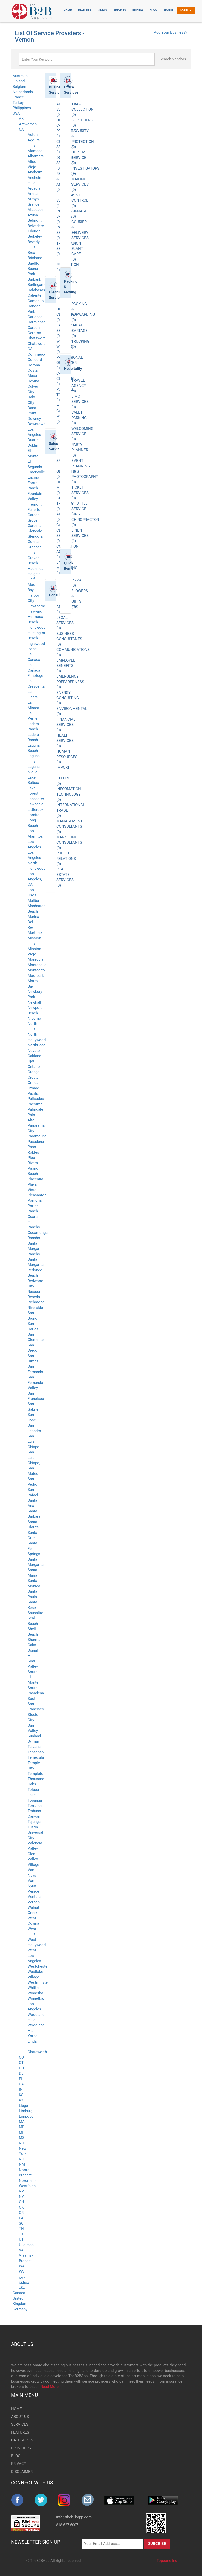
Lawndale (35, 804)
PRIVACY (18, 2463)
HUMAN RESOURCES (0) (66, 756)
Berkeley (35, 236)
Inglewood (36, 643)
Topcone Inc (167, 2560)
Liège (23, 2105)
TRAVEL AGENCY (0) (78, 385)
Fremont (35, 504)
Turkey (18, 102)
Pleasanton (37, 1195)
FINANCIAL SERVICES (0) (65, 724)
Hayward (35, 611)
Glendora (35, 536)
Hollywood (37, 627)
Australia (20, 76)
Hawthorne (37, 606)
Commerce (37, 354)
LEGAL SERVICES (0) (65, 623)
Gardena (34, 525)
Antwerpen (28, 124)
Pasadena (36, 1141)
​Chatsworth (37, 2052)
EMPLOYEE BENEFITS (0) (65, 665)
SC (21, 2223)
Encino (33, 477)
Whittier (34, 1987)
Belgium (19, 86)
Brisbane (35, 258)
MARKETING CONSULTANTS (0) (69, 842)
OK (21, 2207)
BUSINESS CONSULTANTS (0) (69, 639)
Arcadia (34, 188)
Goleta (33, 541)
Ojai (31, 1061)
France (18, 97)
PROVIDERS (21, 2448)
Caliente (34, 295)
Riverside (35, 1307)
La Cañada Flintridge (35, 670)
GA (21, 2084)
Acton (33, 134)
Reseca (34, 1291)
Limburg (25, 2111)
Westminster (38, 1982)
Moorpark (36, 975)
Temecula (36, 1757)
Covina (33, 381)
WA (22, 2266)
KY (21, 2100)
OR (21, 2212)
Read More (50, 2386)
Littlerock (36, 809)
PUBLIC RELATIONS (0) (66, 858)
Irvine (32, 649)
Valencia (35, 1843)
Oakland (34, 1056)
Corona (34, 365)
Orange (33, 1072)
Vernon (34, 1902)
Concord (35, 359)
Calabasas (36, 290)
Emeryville (36, 472)
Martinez (35, 932)
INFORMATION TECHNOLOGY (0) (68, 794)
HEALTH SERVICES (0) (65, 740)
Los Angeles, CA (35, 879)
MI (21, 2132)
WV (22, 2271)
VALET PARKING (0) (79, 417)
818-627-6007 (67, 2525)
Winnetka (35, 1993)
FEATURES (20, 2432)
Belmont (35, 220)
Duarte (33, 440)
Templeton (36, 1773)
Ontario (34, 1066)
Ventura (34, 1896)
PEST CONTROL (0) (79, 200)
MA (22, 2121)
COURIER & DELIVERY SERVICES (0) (80, 233)
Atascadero (37, 209)
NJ (21, 2159)
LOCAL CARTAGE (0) (79, 330)
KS (21, 2095)
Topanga (35, 1800)
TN (21, 2228)
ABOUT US (22, 2344)
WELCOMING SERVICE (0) (82, 434)
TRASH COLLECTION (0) (82, 109)
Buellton (34, 263)
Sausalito (35, 1613)
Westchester (38, 1966)
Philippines (22, 108)
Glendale (35, 531)
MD (22, 2127)
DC (21, 2068)
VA (21, 2250)
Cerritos (34, 333)
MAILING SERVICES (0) (80, 184)
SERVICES (19, 2424)
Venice (33, 1891)
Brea (31, 252)
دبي (22, 2277)
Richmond (36, 1302)
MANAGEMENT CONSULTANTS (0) (69, 826)
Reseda (34, 1297)
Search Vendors (173, 59)
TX (21, 2234)
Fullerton (35, 509)
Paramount (37, 1136)
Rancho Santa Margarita (36, 1259)
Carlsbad (35, 317)
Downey (34, 418)
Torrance (35, 1805)
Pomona (35, 1200)
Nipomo (34, 1018)
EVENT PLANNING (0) (80, 466)
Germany (20, 2309)
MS (21, 2137)
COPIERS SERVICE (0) (78, 157)
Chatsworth (37, 338)
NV (21, 2191)
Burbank (34, 279)
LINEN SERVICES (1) (80, 535)
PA (21, 2218)
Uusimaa (26, 2245)
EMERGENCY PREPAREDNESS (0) (70, 681)
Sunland (34, 1736)
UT (21, 2239)
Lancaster (36, 799)
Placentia (35, 1179)
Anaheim (35, 172)
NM (22, 2164)
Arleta (33, 193)
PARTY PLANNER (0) (79, 450)
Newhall (34, 1002)
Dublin (33, 445)
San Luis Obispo (33, 1441)
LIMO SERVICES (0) (80, 401)
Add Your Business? (170, 32)
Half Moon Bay (32, 584)
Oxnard (33, 1088)
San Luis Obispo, (34, 1457)
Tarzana (34, 1746)
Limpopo (26, 2116)
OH (21, 2202)
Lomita (33, 815)
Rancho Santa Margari (34, 1243)
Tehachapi (36, 1752)
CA (21, 129)
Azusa (33, 215)
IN (21, 2089)
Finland (19, 81)
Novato (34, 1050)
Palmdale (35, 1109)
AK (21, 118)
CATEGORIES (22, 2440)
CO (21, 2057)
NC (21, 2143)
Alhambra (36, 156)
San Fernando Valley (35, 1382)
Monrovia (35, 959)
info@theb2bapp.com (74, 2517)
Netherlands (23, 92)
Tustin (33, 1827)
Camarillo (36, 301)
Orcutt (33, 1077)
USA (16, 113)
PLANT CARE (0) (77, 254)
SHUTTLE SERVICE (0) (79, 508)
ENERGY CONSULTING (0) (67, 698)
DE (21, 2073)
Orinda (33, 1082)
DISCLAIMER (22, 2471)
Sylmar (33, 1741)
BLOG (15, 2456)
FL (21, 2079)
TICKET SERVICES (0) (80, 492)
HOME (16, 2409)
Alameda (35, 151)
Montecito (36, 970)
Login (185, 10)
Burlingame (37, 284)
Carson (34, 327)
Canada (19, 2293)
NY (21, 2196)
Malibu (33, 900)
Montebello (37, 965)
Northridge (36, 1045)
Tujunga (34, 1821)
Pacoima (35, 1104)
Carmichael (37, 322)
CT (21, 2062)
